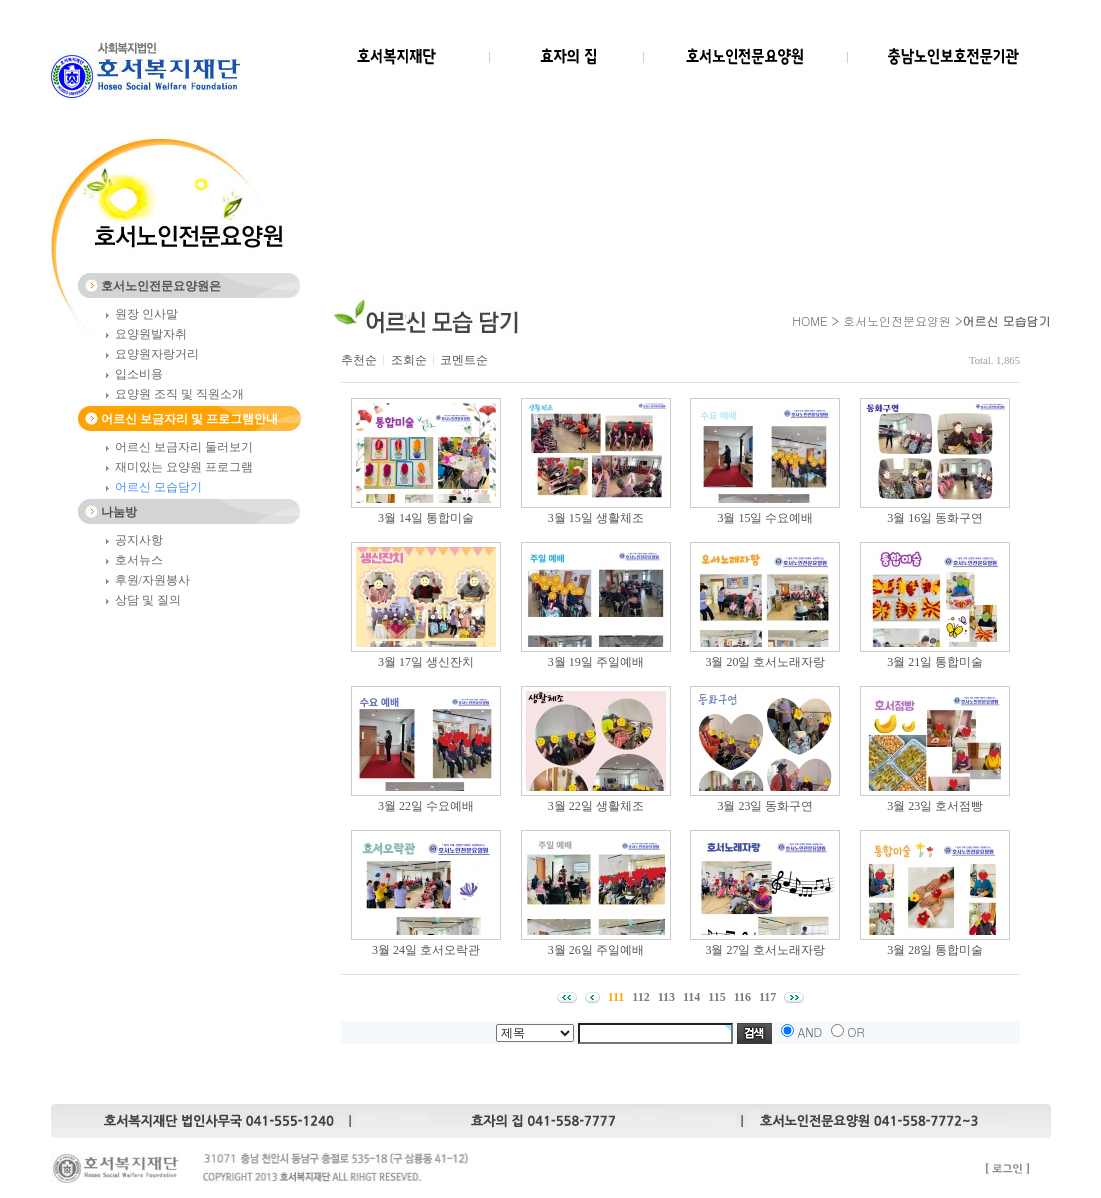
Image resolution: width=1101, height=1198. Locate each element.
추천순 (359, 360)
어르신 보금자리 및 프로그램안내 (189, 419)
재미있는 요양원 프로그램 (184, 467)
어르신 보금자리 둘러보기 (184, 447)
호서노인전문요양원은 (161, 286)
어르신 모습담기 (158, 487)
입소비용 (139, 374)
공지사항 (139, 540)
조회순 (409, 360)
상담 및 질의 (148, 600)
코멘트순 (464, 360)
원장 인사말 (146, 314)
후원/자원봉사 (152, 580)
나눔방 (119, 512)
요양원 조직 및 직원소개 (179, 394)
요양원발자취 (151, 334)
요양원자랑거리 (157, 354)
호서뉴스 (139, 560)
